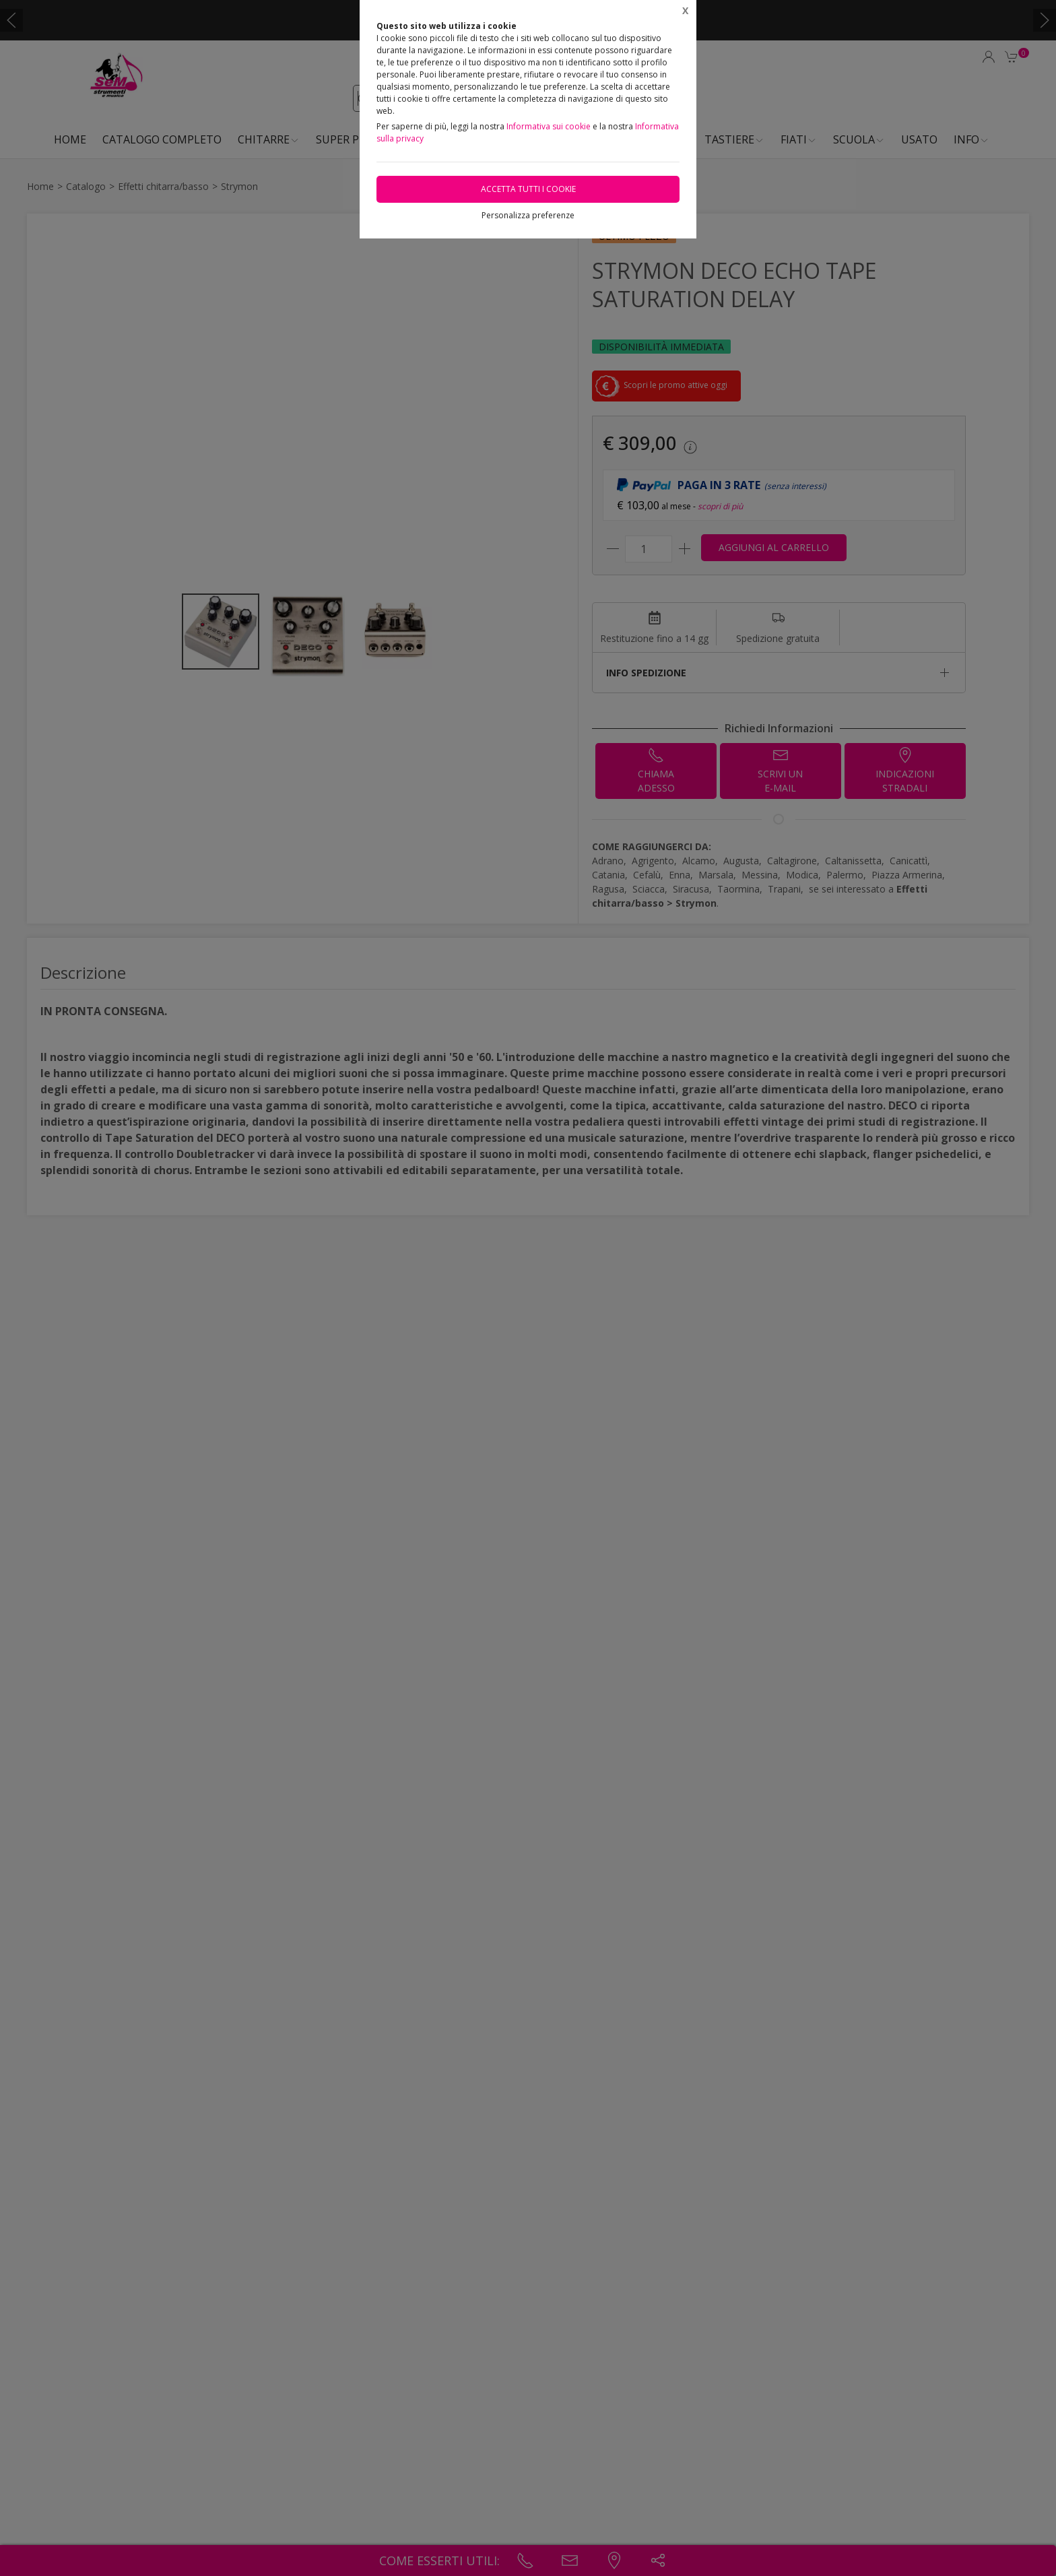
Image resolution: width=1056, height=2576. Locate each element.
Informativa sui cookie (548, 126)
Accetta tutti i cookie (528, 189)
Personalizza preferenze (528, 215)
